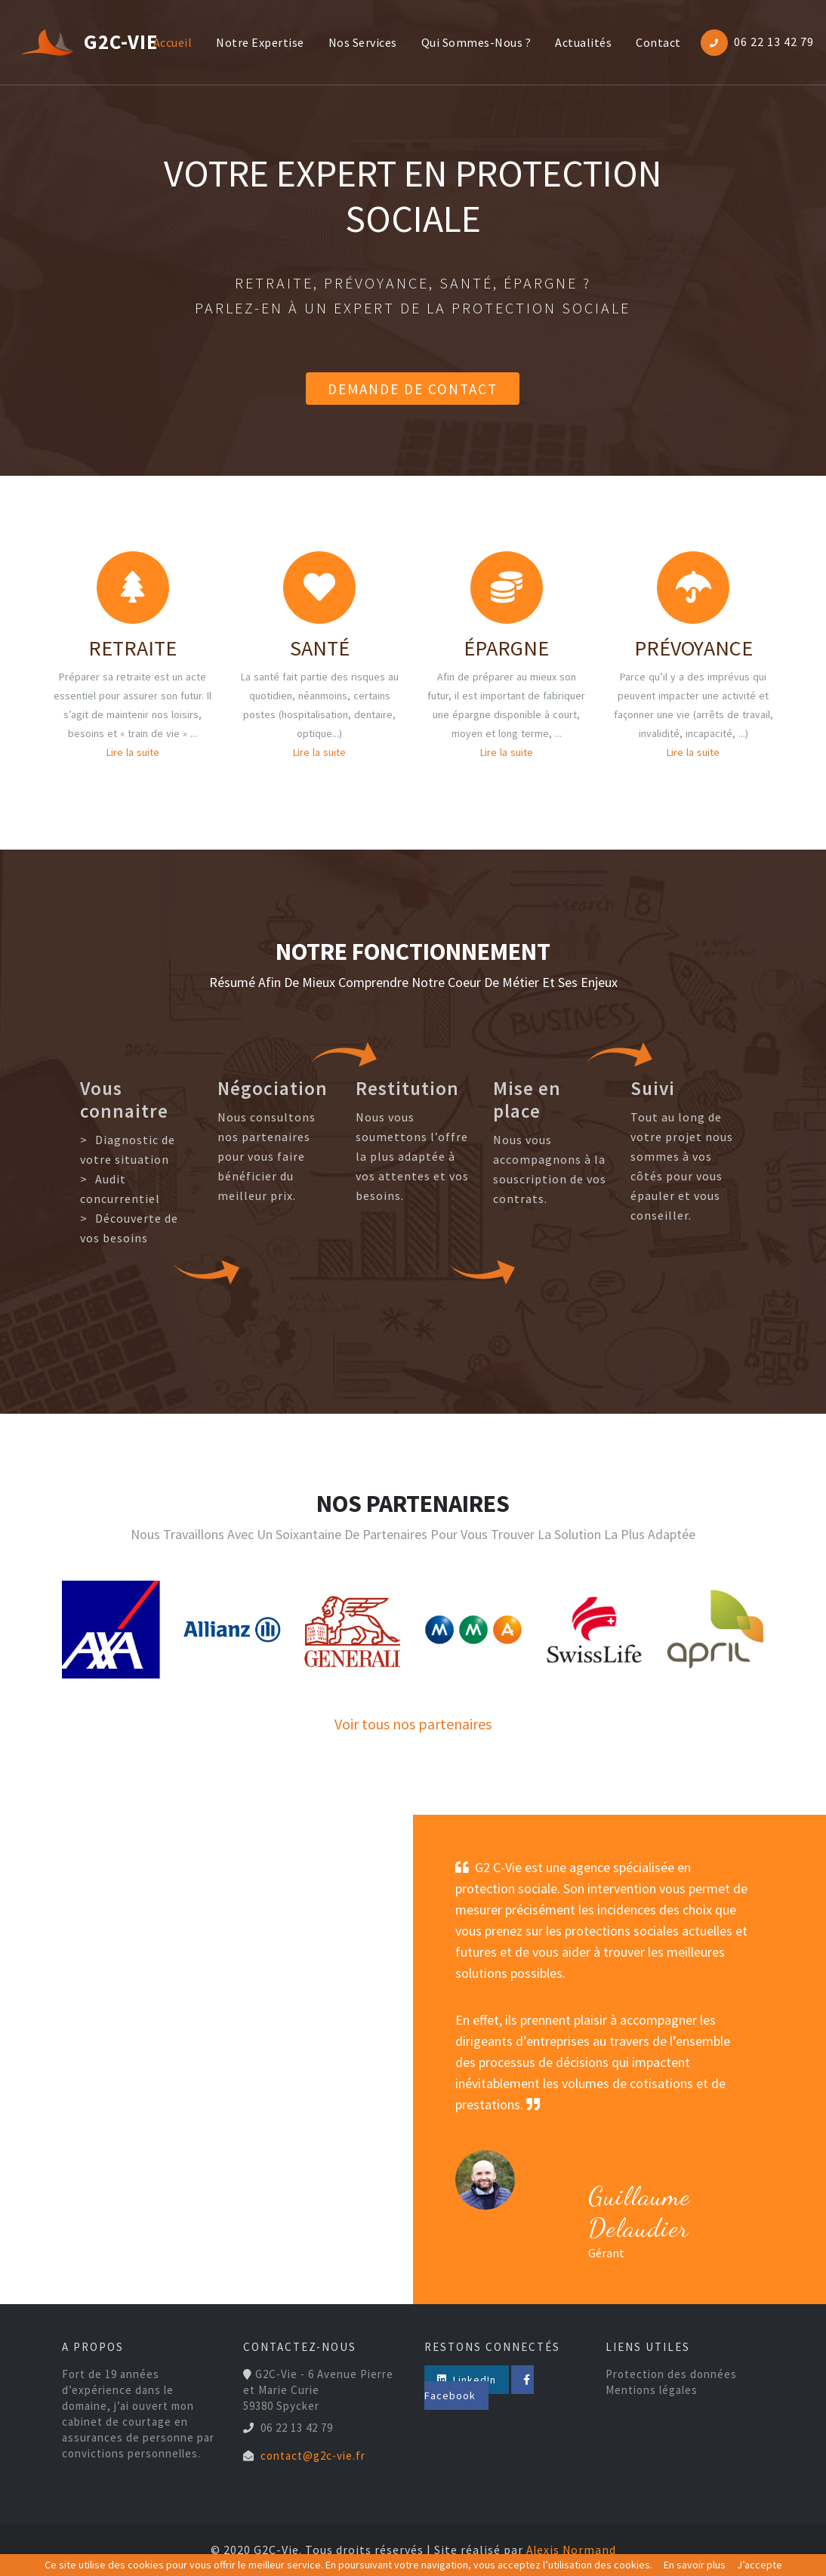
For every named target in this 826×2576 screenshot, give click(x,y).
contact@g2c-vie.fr (312, 2455)
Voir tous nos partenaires (413, 1723)
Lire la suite (132, 752)
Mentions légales (652, 2390)
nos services (359, 43)
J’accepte (759, 2564)
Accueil (172, 42)
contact (654, 43)
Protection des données (671, 2374)
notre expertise (256, 43)
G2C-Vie (68, 43)
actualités (579, 43)
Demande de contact (413, 388)
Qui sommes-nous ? (473, 43)
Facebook (536, 2379)
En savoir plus (695, 2564)
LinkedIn (459, 2379)
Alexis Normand (571, 2549)
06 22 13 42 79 (774, 42)
